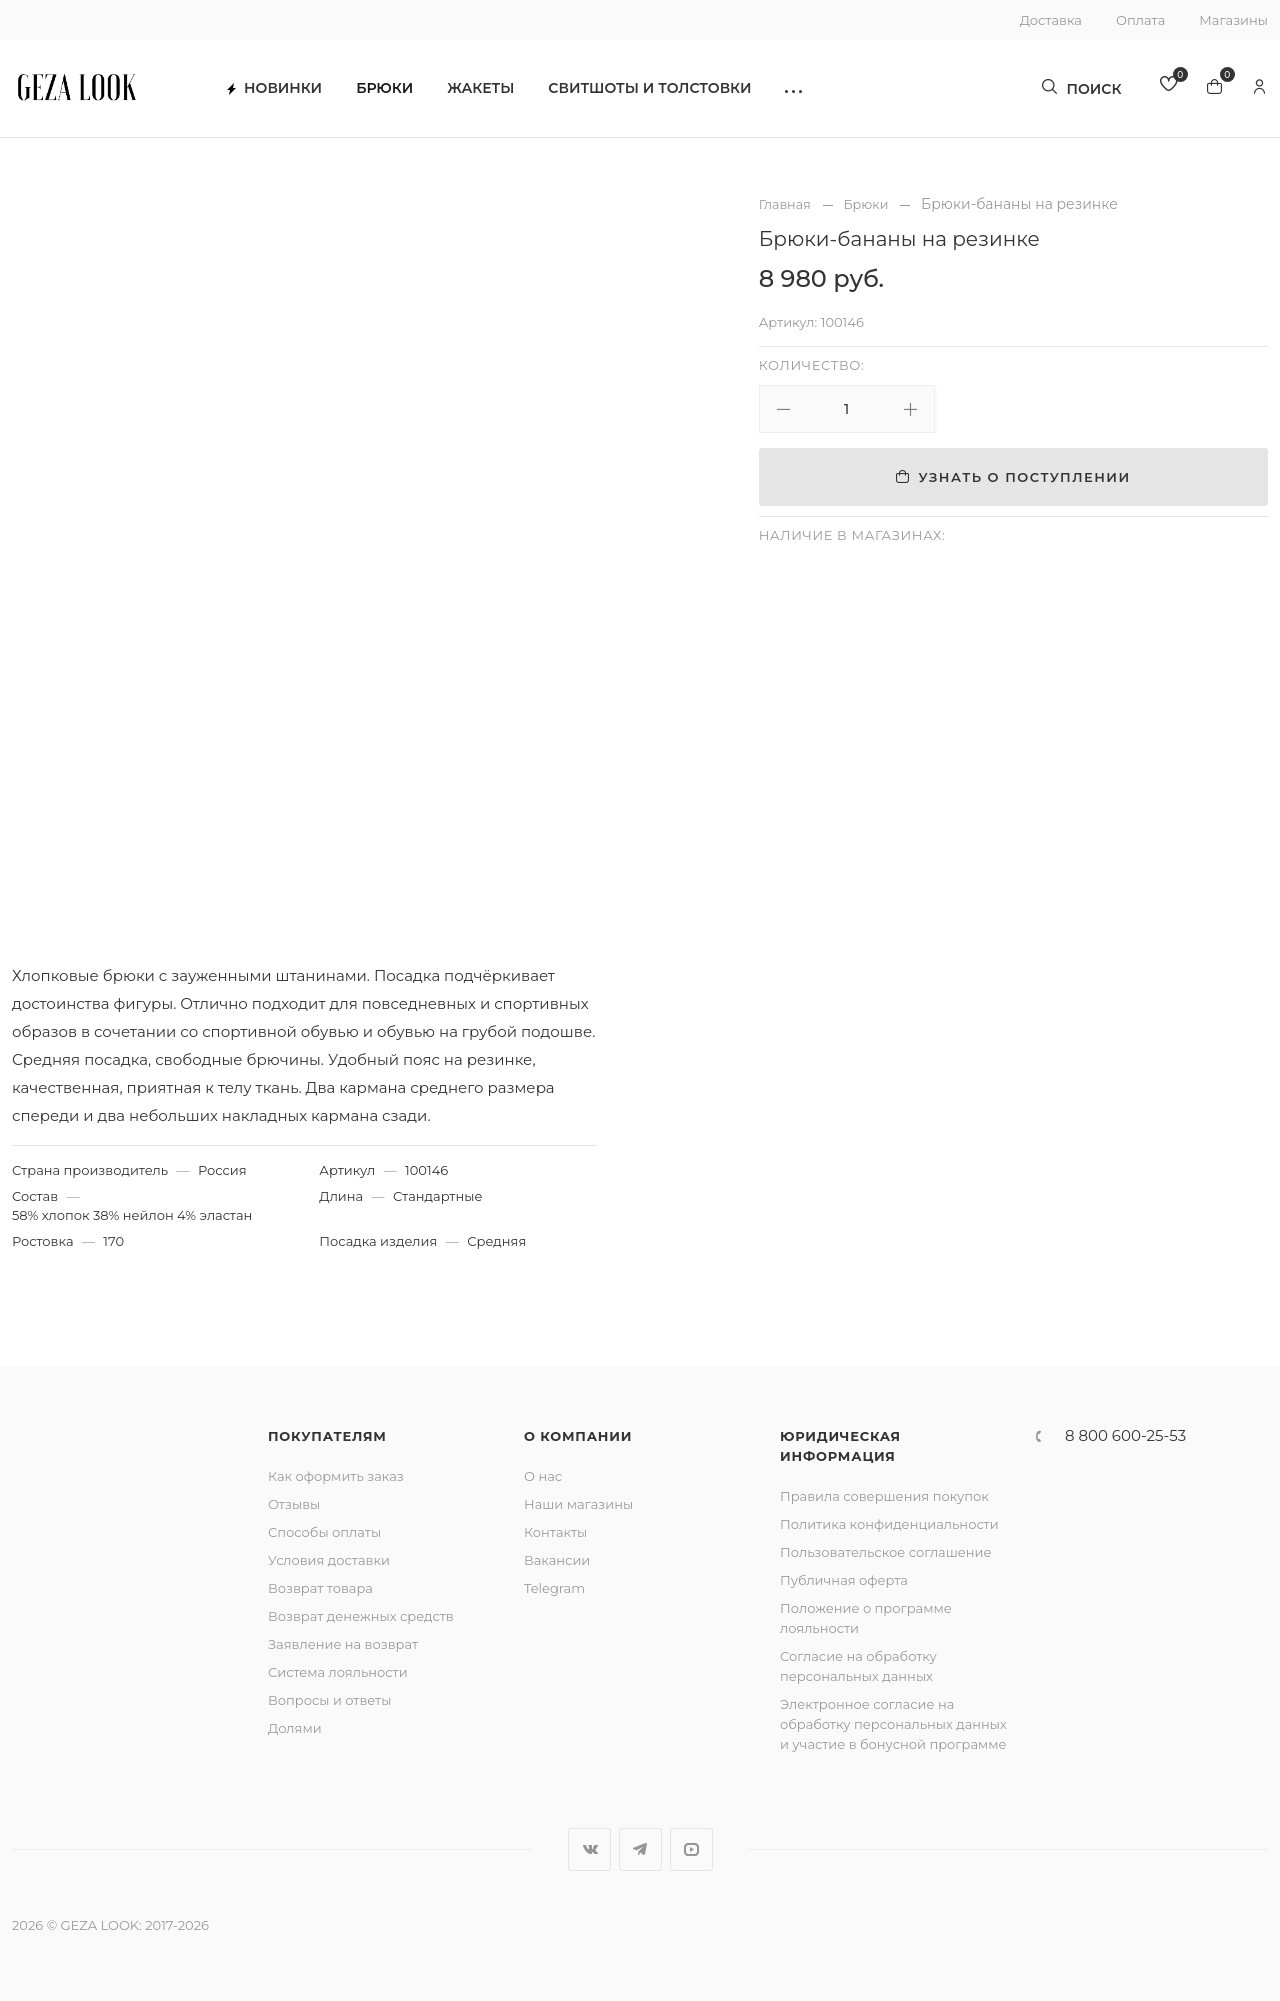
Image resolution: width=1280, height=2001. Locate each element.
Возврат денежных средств (361, 1616)
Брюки (395, 90)
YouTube (691, 1849)
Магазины (1233, 20)
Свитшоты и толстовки (660, 90)
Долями (295, 1728)
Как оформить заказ (336, 1476)
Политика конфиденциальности (889, 1524)
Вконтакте (589, 1849)
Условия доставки (329, 1560)
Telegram (554, 1588)
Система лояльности (338, 1672)
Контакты (555, 1532)
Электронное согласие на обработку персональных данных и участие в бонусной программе (893, 1724)
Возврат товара (320, 1588)
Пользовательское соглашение (886, 1552)
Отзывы (294, 1504)
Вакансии (557, 1560)
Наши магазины (578, 1504)
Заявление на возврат (343, 1644)
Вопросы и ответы (329, 1700)
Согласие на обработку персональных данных (858, 1666)
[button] (804, 90)
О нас (543, 1476)
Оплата (1140, 20)
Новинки (285, 90)
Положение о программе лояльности (866, 1618)
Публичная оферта (844, 1580)
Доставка (1051, 20)
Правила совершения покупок (884, 1496)
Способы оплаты (324, 1532)
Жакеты (491, 90)
